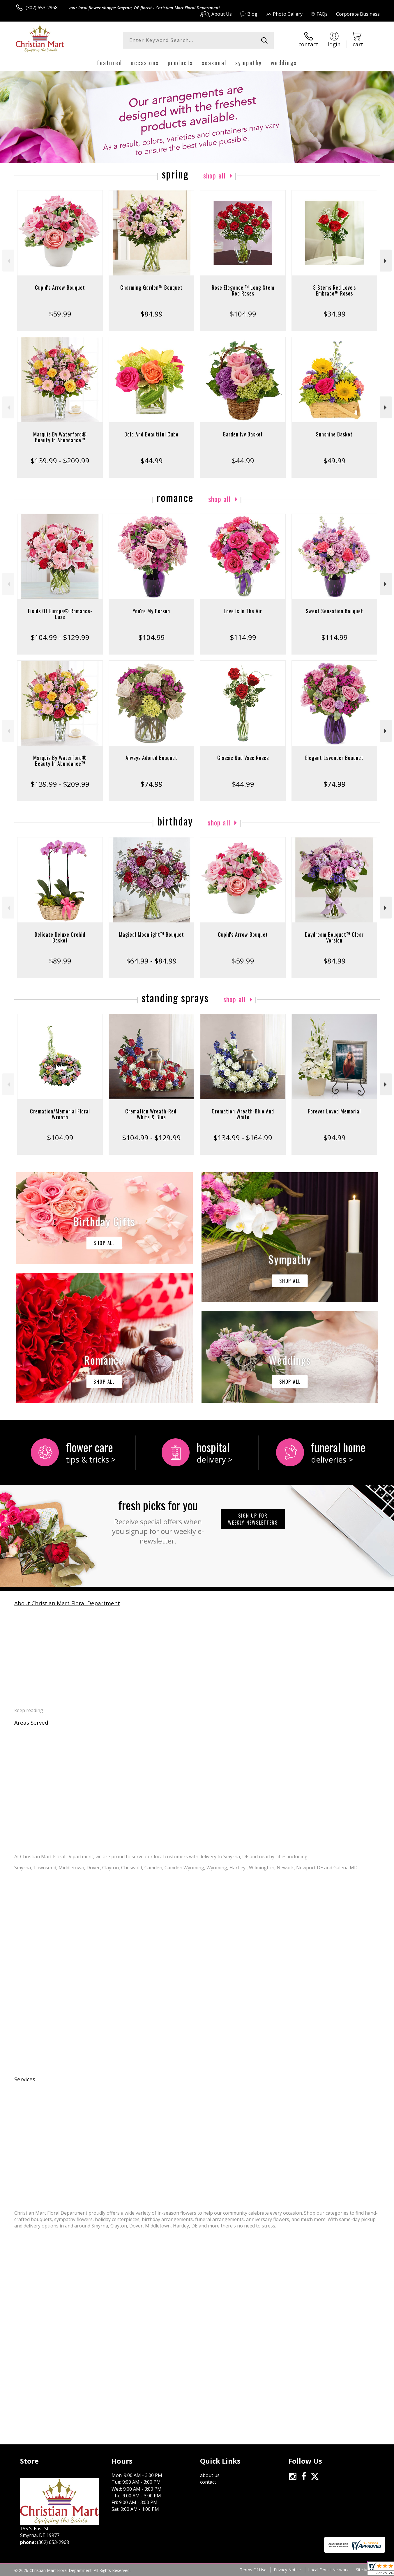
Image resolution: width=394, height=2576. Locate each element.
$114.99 (243, 637)
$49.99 (334, 460)
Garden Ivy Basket (243, 434)
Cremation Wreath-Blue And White (243, 1114)
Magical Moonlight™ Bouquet (151, 934)
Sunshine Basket (334, 434)
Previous (8, 261)
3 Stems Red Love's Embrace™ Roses (334, 290)
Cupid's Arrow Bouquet (60, 287)
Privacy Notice (287, 2570)
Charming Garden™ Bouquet (151, 287)
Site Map (364, 2570)
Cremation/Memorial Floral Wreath (60, 1114)
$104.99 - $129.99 (60, 637)
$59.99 (60, 314)
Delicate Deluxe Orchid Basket (60, 937)
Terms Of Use (253, 2570)
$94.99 (334, 1137)
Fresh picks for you (157, 1521)
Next (386, 261)
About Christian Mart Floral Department (67, 1603)
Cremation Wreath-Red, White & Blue (151, 1114)
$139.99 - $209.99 (60, 460)
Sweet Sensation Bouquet (334, 611)
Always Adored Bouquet (151, 757)
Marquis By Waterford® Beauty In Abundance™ (60, 437)
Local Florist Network (328, 2570)
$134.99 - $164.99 (242, 1137)
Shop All (214, 175)
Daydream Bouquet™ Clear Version (334, 937)
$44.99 (151, 460)
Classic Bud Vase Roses (243, 757)
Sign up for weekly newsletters (253, 1519)
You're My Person (151, 611)
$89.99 (60, 961)
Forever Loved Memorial (334, 1111)
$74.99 (151, 784)
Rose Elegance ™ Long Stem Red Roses (243, 290)
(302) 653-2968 (42, 7)
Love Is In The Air (243, 611)
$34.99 (334, 314)
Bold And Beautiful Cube (151, 434)
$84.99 (151, 314)
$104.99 (243, 314)
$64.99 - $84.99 (151, 961)
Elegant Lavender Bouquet (334, 757)
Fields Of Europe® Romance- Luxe (60, 613)
